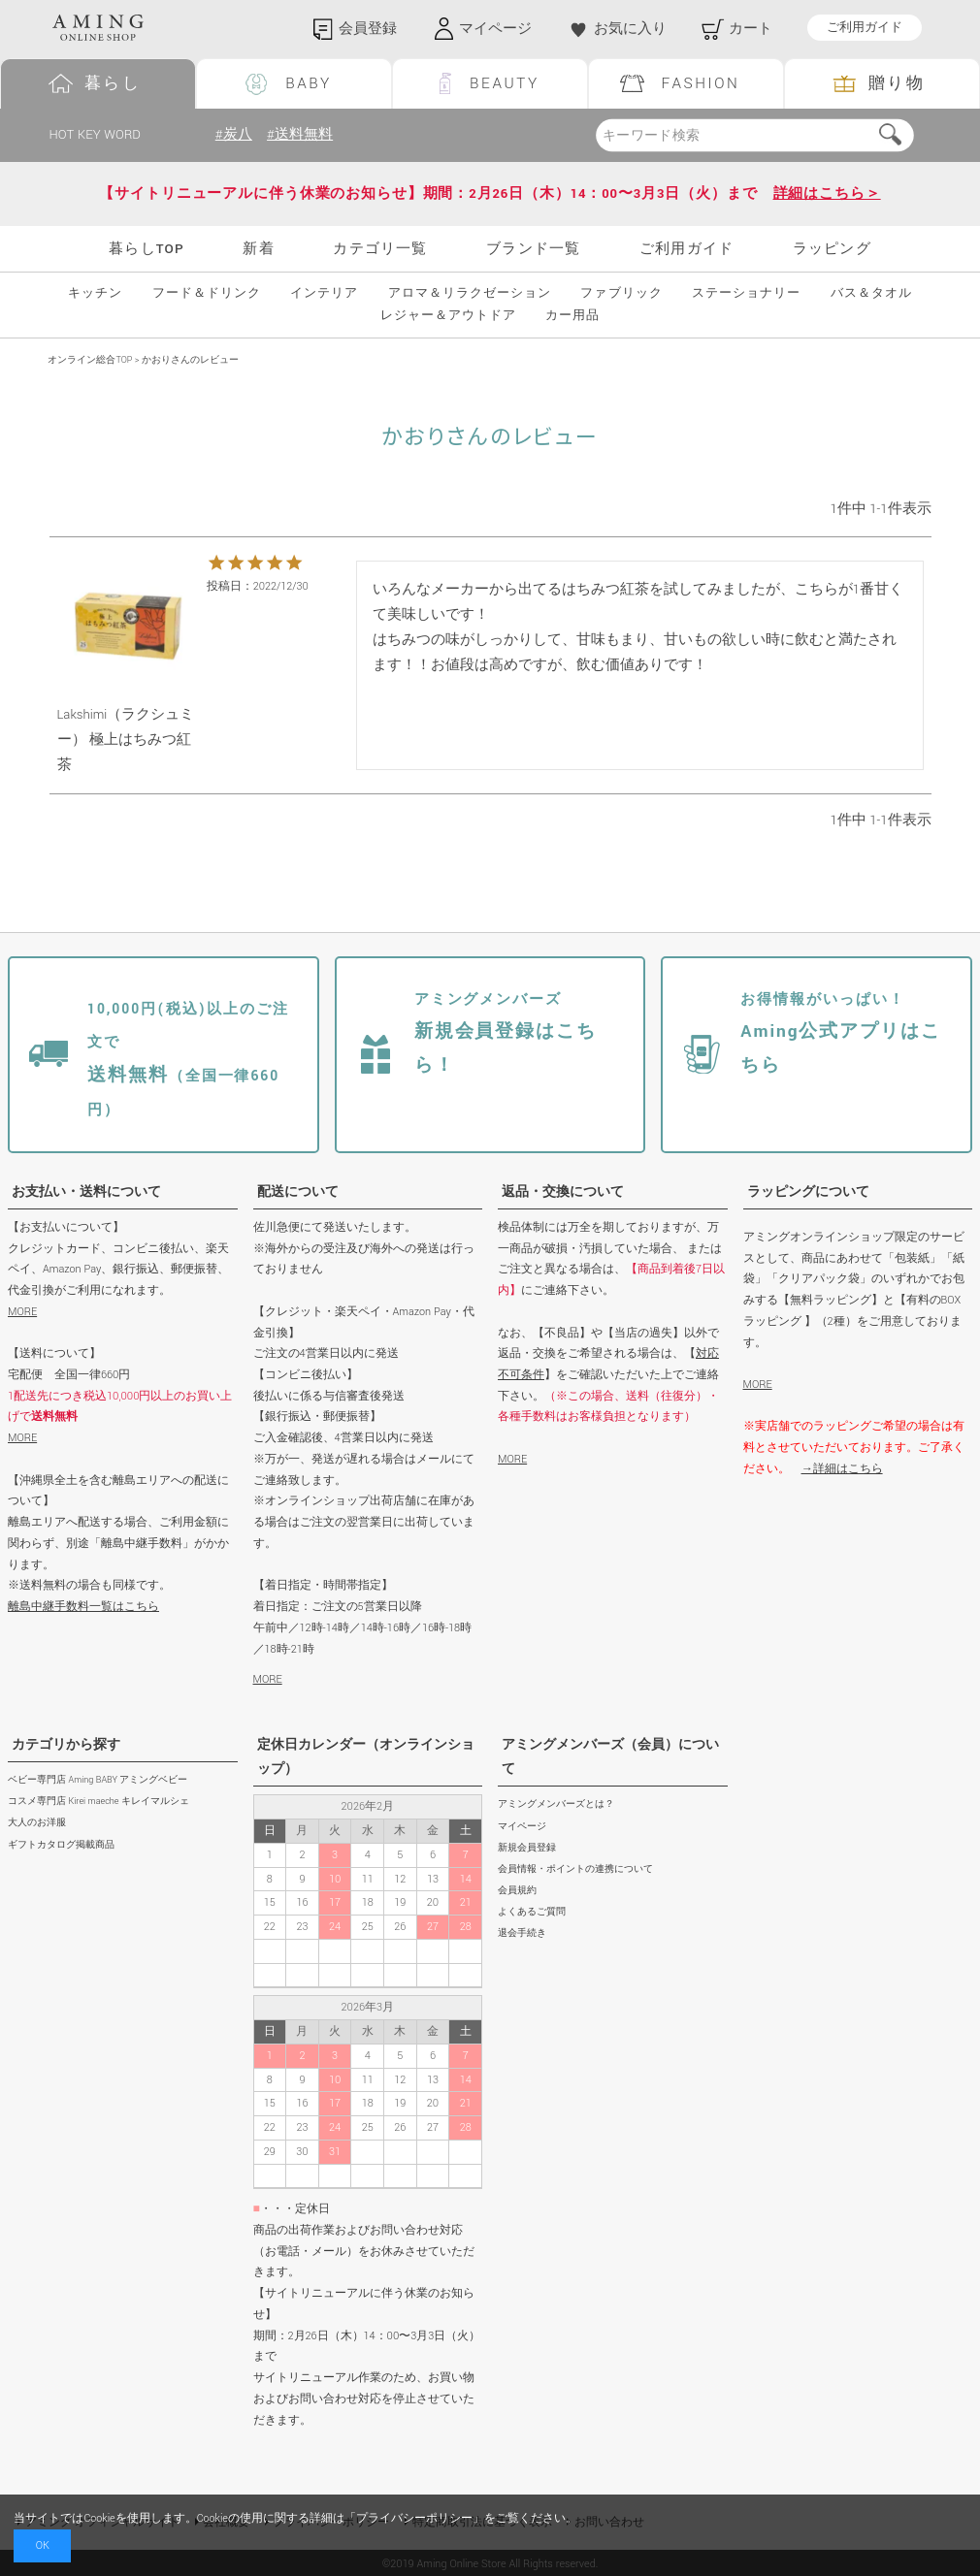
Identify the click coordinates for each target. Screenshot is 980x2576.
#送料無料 (300, 134)
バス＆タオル (871, 293)
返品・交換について (563, 1192)
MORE (22, 1311)
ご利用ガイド (864, 27)
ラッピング (832, 249)
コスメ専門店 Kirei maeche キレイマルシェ (98, 1801)
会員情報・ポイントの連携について (575, 1869)
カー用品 (572, 315)
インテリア (324, 293)
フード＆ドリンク (206, 293)
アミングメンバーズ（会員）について (610, 1757)
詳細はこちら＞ (827, 193)
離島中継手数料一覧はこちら (83, 1606)
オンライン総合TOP (90, 360)
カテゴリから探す (66, 1745)
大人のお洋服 (37, 1823)
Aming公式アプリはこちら (840, 1034)
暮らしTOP (146, 249)
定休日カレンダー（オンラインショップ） (365, 1757)
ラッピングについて (808, 1192)
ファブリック (621, 293)
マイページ (522, 1826)
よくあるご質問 (532, 1912)
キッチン (95, 293)
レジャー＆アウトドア (448, 315)
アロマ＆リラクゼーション (469, 293)
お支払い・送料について (86, 1192)
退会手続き (522, 1933)
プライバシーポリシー (414, 2518)
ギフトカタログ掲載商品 (61, 1845)
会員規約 (517, 1890)
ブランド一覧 (533, 249)
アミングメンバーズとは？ (556, 1804)
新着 (258, 249)
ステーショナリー (746, 293)
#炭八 (233, 134)
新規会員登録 (527, 1848)
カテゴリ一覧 (380, 249)
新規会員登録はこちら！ (505, 1034)
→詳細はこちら (842, 1469)
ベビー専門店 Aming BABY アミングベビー (97, 1780)
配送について (298, 1192)
